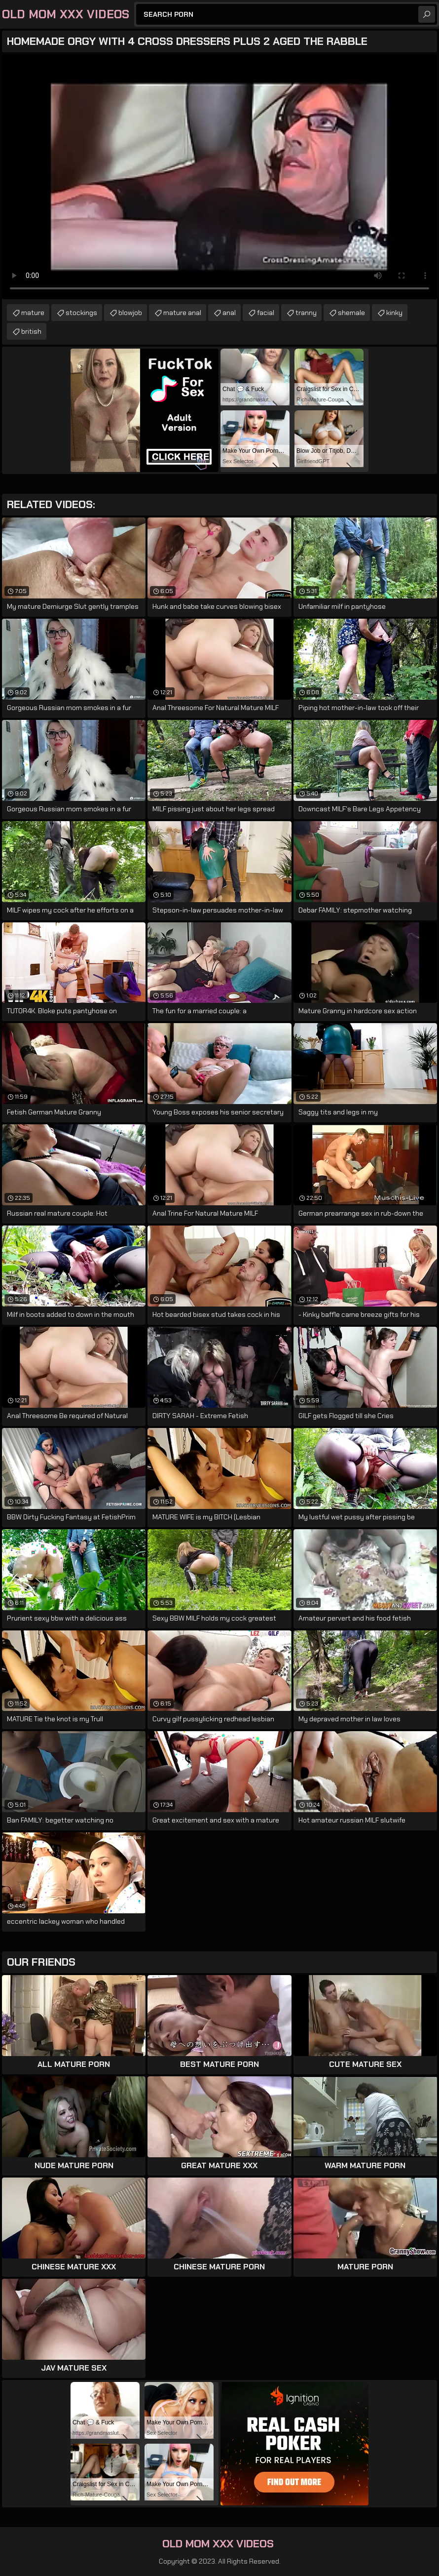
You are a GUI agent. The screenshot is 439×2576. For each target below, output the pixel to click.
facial (265, 312)
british (31, 331)
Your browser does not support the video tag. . (219, 176)
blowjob (130, 312)
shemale (351, 312)
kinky (394, 312)
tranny (306, 312)
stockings (81, 312)
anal (229, 312)
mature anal (182, 312)
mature (32, 312)
